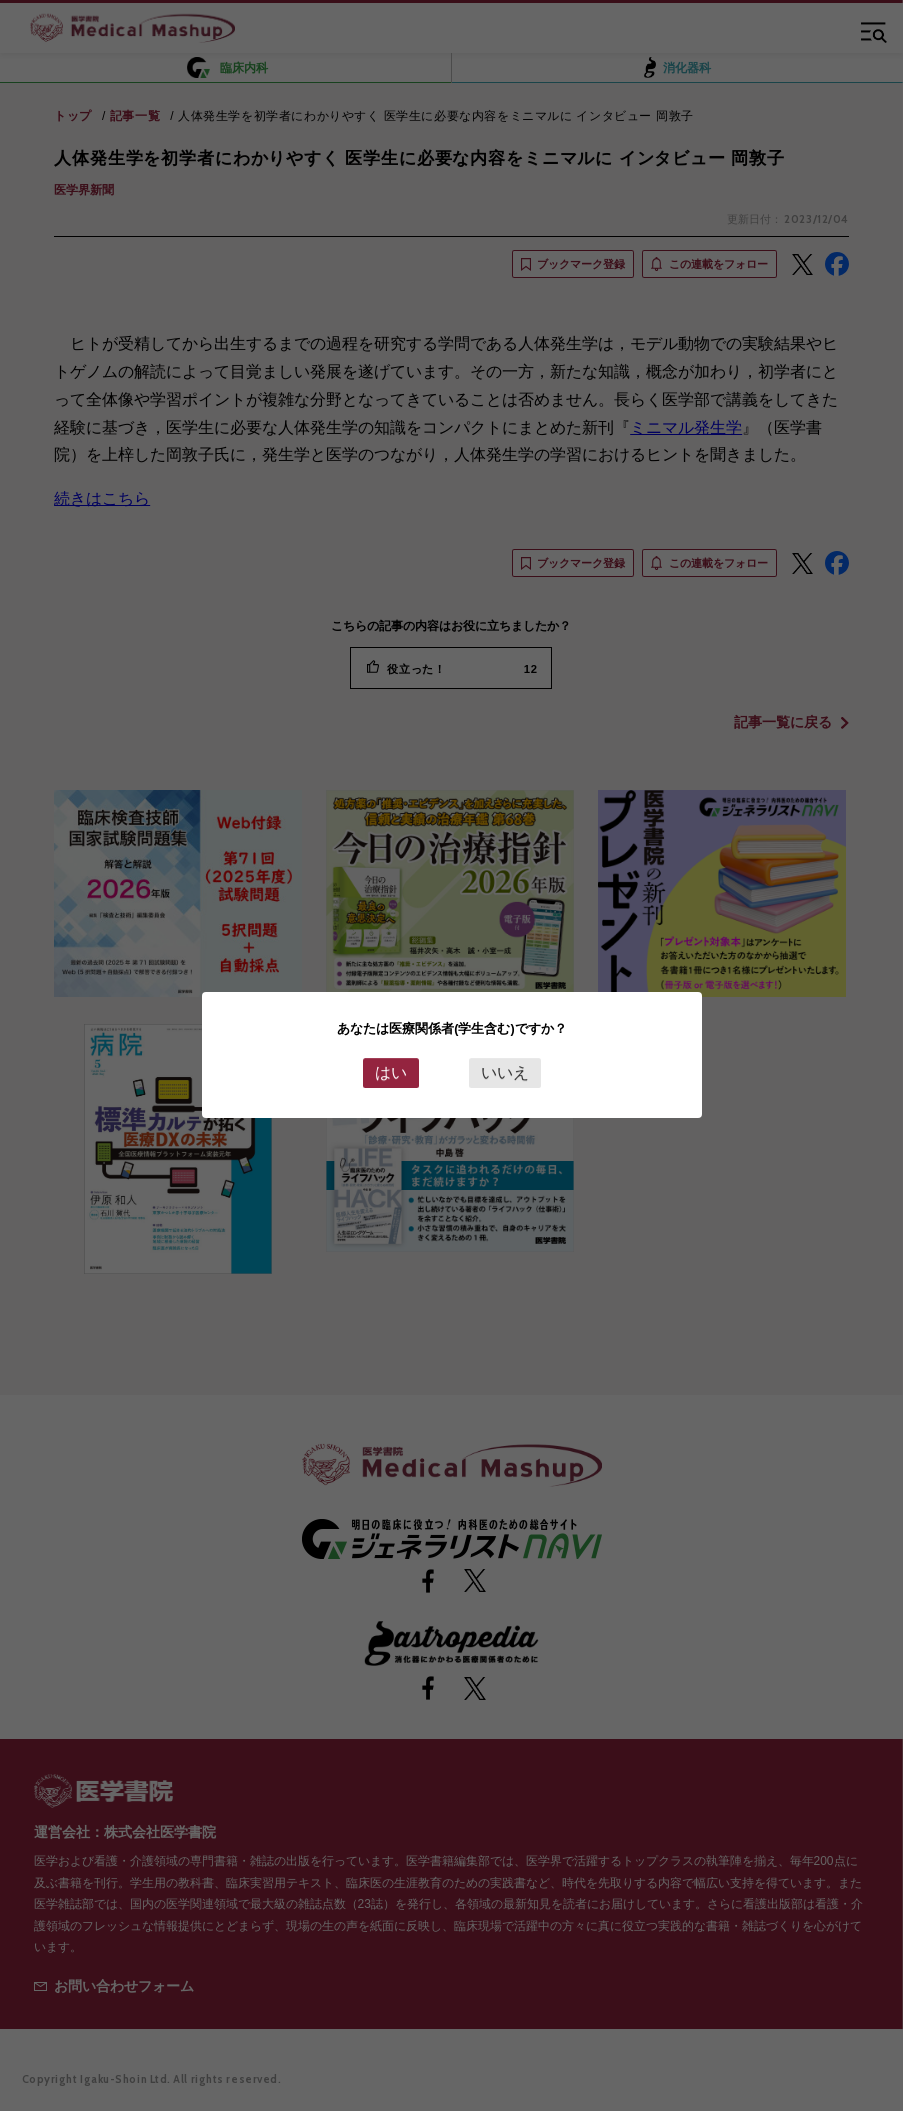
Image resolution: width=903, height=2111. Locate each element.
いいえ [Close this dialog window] (505, 1072)
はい (391, 1072)
